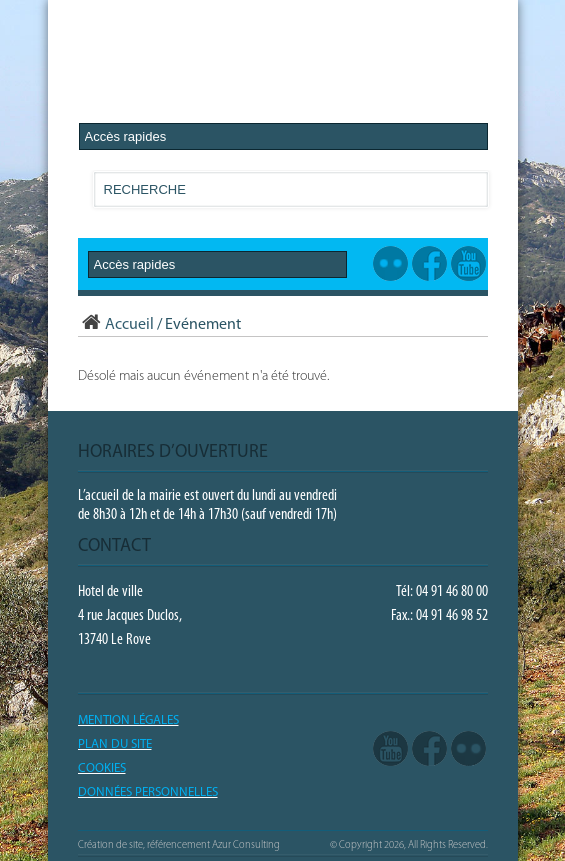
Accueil (116, 325)
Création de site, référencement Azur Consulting (179, 845)
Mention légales (128, 720)
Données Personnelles (148, 792)
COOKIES (102, 768)
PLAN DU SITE (115, 744)
